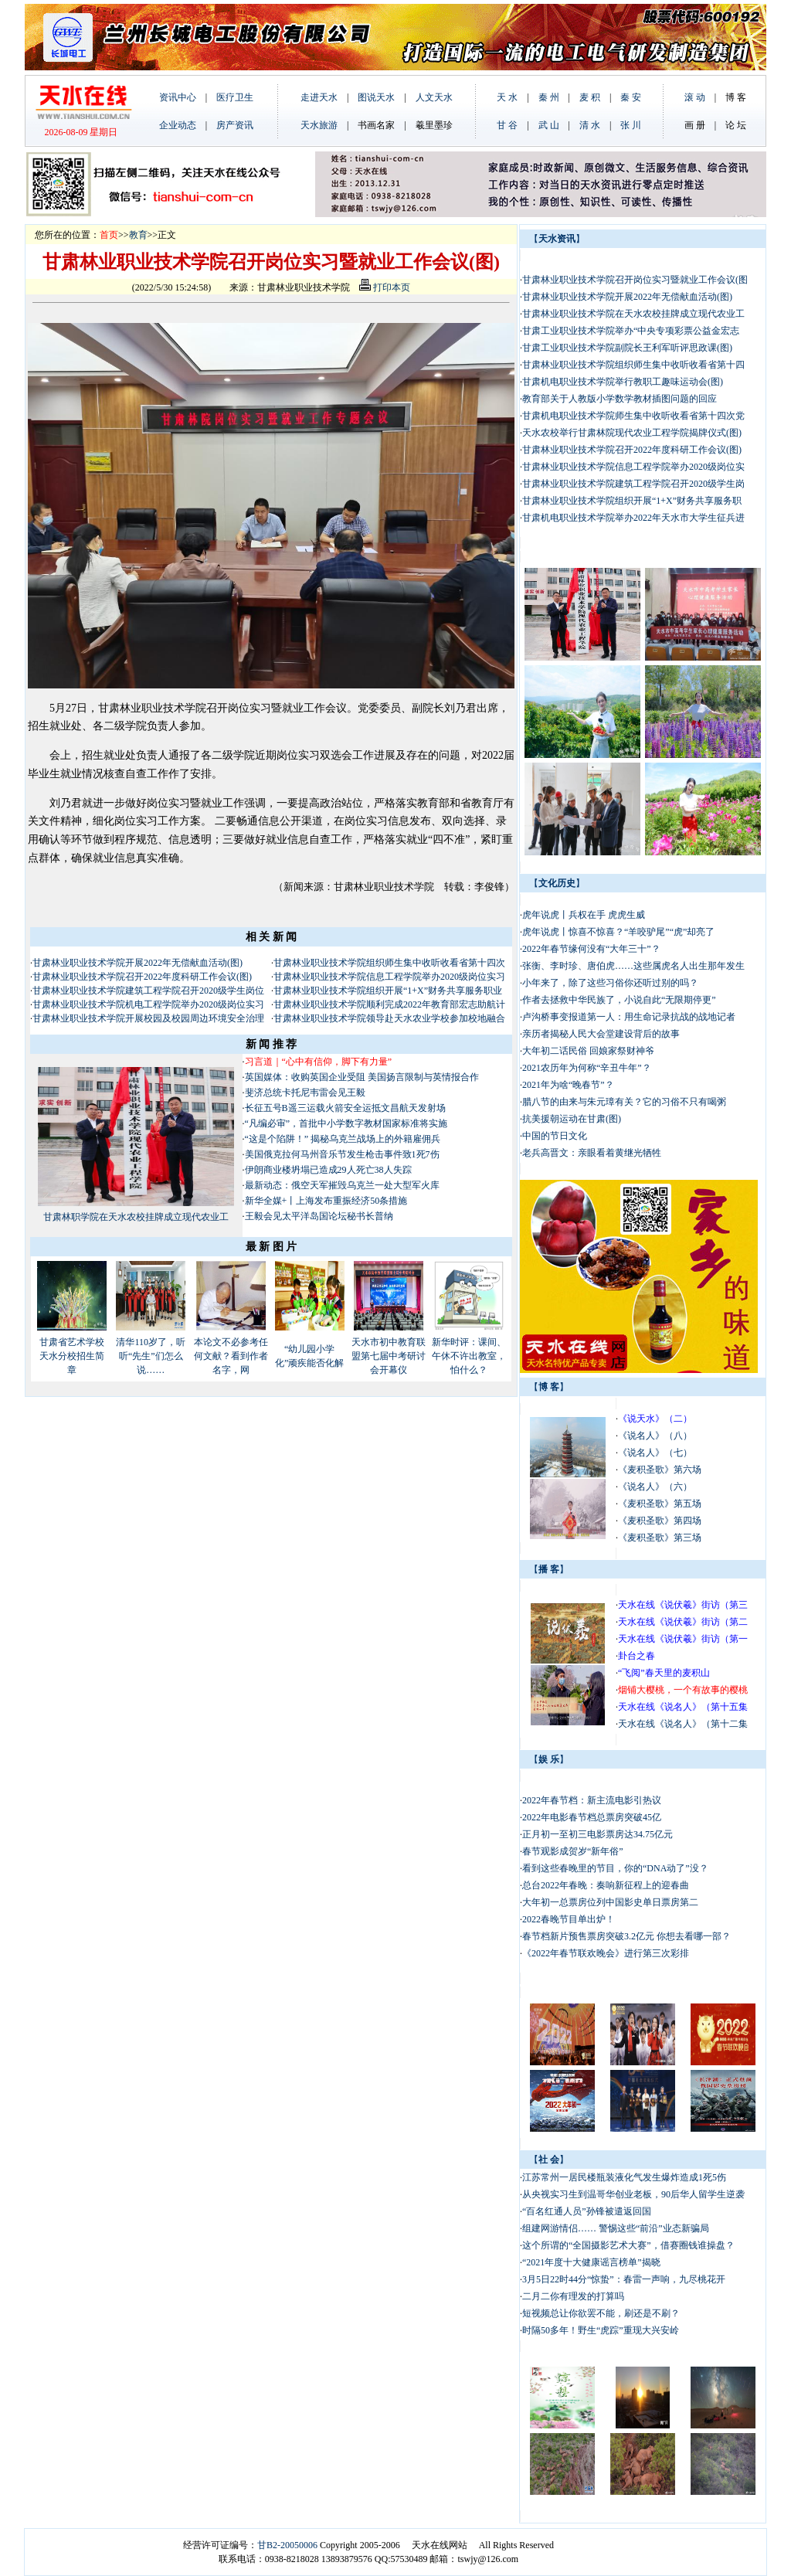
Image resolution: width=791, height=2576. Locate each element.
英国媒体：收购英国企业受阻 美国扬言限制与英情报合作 (362, 1077)
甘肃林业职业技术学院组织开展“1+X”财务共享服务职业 (387, 990)
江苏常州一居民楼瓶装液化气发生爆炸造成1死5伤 (624, 2177)
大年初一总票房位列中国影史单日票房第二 (610, 1902)
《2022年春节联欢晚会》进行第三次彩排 (605, 1953)
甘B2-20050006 (287, 2545)
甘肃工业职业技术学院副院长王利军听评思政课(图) (627, 347)
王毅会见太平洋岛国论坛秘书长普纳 (319, 1216)
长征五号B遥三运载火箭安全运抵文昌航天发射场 (345, 1108)
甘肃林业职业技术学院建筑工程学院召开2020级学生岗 (633, 483)
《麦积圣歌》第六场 (659, 1469)
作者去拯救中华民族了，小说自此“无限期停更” (619, 999)
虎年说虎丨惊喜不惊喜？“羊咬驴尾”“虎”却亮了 (618, 931)
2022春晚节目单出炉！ (568, 1919)
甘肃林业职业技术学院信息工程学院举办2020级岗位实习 (389, 976)
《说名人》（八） (655, 1435)
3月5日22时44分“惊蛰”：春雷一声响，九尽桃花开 (623, 2279)
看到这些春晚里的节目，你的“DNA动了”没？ (615, 1868)
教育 (138, 234)
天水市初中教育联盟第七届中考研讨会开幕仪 (388, 1356)
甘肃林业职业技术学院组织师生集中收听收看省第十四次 (389, 962)
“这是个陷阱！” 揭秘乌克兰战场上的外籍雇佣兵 (343, 1138)
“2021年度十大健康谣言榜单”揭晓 (591, 2262)
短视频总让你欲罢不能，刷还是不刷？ (601, 2313)
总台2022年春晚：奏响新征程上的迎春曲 (605, 1885)
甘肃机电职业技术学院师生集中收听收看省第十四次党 (633, 415)
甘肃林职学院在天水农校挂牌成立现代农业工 (136, 1217)
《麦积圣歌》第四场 (659, 1520)
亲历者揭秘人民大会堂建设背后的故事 (601, 1033)
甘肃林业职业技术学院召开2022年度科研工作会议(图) (142, 976)
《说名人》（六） (655, 1486)
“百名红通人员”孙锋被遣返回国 (586, 2211)
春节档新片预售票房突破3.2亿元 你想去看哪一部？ (626, 1936)
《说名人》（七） (655, 1452)
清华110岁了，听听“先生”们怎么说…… (150, 1356)
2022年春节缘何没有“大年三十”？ (591, 948)
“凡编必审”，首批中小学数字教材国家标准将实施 (346, 1123)
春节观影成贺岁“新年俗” (572, 1851)
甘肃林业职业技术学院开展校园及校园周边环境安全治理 (148, 1018)
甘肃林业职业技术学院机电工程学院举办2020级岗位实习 (148, 1004)
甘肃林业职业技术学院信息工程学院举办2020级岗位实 (633, 466)
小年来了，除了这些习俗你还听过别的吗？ (610, 982)
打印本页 (384, 287)
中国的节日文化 (554, 1135)
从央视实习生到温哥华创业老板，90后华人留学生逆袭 (633, 2194)
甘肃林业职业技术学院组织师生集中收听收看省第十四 (633, 364)
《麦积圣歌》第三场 (659, 1537)
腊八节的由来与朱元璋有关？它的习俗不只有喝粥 (624, 1101)
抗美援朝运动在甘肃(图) (571, 1118)
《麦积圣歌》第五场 (659, 1503)
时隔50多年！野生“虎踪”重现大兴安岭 (600, 2330)
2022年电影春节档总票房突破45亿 (591, 1817)
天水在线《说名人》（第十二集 (683, 1723)
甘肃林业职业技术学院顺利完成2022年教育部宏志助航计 (389, 1004)
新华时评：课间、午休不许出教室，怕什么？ (469, 1356)
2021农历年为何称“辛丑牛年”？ (586, 1067)
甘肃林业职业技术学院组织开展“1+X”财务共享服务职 (632, 500)
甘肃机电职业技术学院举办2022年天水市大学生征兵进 (633, 517)
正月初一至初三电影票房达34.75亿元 (597, 1834)
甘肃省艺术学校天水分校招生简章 (71, 1356)
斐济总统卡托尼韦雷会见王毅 (305, 1092)
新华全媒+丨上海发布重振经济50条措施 (326, 1200)
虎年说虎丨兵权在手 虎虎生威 (583, 914)
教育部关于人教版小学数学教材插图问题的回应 (619, 398)
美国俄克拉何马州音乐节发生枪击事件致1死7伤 (342, 1154)
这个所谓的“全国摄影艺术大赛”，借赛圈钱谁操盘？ (628, 2245)
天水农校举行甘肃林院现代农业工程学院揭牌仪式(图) (632, 432)
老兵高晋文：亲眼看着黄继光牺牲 (591, 1152)
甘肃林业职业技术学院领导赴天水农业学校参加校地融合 (389, 1018)
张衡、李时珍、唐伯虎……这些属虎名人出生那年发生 (633, 965)
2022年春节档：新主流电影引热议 (593, 1800)
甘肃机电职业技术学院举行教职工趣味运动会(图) (622, 381)
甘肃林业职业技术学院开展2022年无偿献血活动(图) (137, 962)
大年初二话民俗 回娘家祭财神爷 (588, 1050)
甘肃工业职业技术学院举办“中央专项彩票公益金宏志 (630, 330)
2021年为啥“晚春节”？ (568, 1084)
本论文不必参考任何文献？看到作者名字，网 (231, 1356)
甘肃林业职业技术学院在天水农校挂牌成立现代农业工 (633, 313)
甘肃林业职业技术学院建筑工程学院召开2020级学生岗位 (148, 990)
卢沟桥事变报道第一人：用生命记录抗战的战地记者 (628, 1016)
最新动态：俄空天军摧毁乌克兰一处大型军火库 (342, 1185)
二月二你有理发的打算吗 (573, 2296)
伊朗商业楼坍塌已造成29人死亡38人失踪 (328, 1169)
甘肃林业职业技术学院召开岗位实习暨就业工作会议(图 (635, 279)
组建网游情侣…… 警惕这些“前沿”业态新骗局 (615, 2228)
